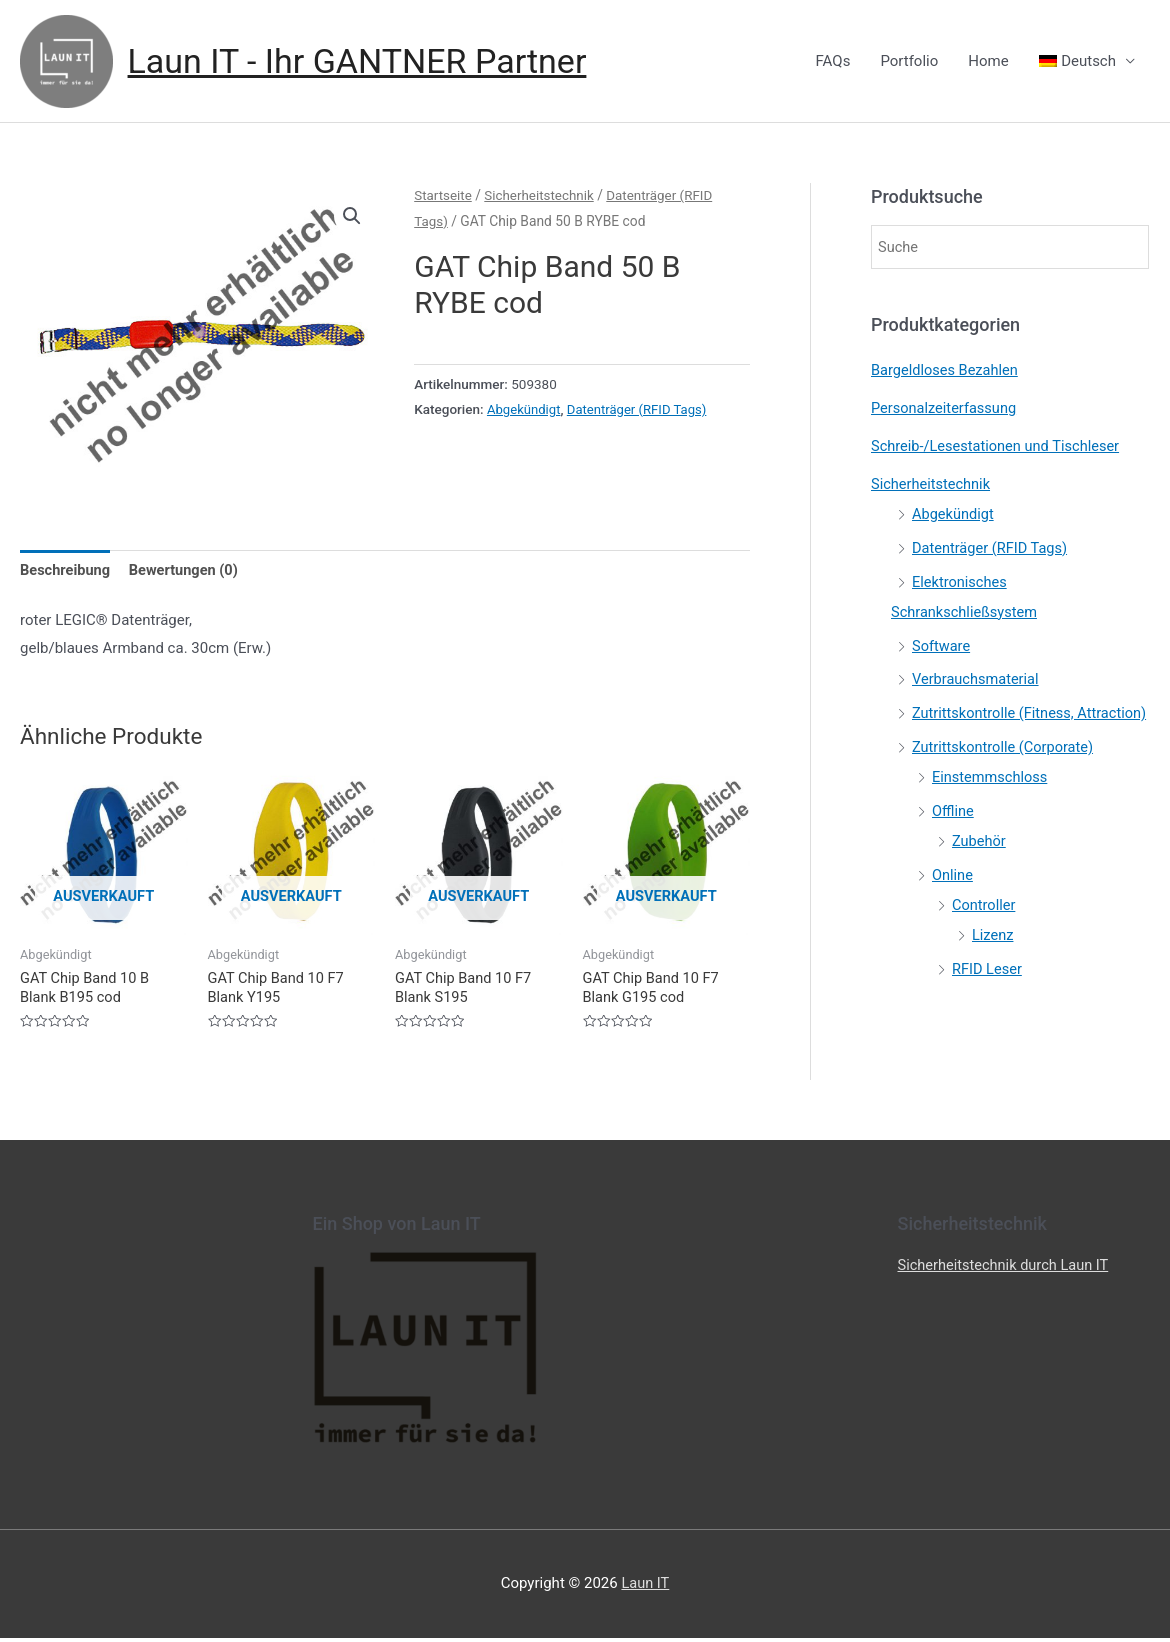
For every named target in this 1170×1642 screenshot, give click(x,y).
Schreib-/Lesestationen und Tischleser (999, 447)
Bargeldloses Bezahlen (946, 371)
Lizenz (993, 964)
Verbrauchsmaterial (977, 679)
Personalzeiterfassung (946, 409)
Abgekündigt (525, 409)
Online (953, 904)
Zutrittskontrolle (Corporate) (1005, 777)
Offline (953, 841)
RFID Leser (988, 998)
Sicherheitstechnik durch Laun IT (1006, 1269)
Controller (984, 934)
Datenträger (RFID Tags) (641, 409)
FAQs (833, 62)
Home (988, 62)
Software (942, 646)
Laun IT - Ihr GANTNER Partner (364, 61)
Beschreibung (66, 572)
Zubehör (979, 871)
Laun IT (645, 1587)
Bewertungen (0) (188, 572)
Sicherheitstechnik (542, 196)
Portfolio (909, 62)
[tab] (66, 572)
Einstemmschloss (991, 807)
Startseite (443, 196)
